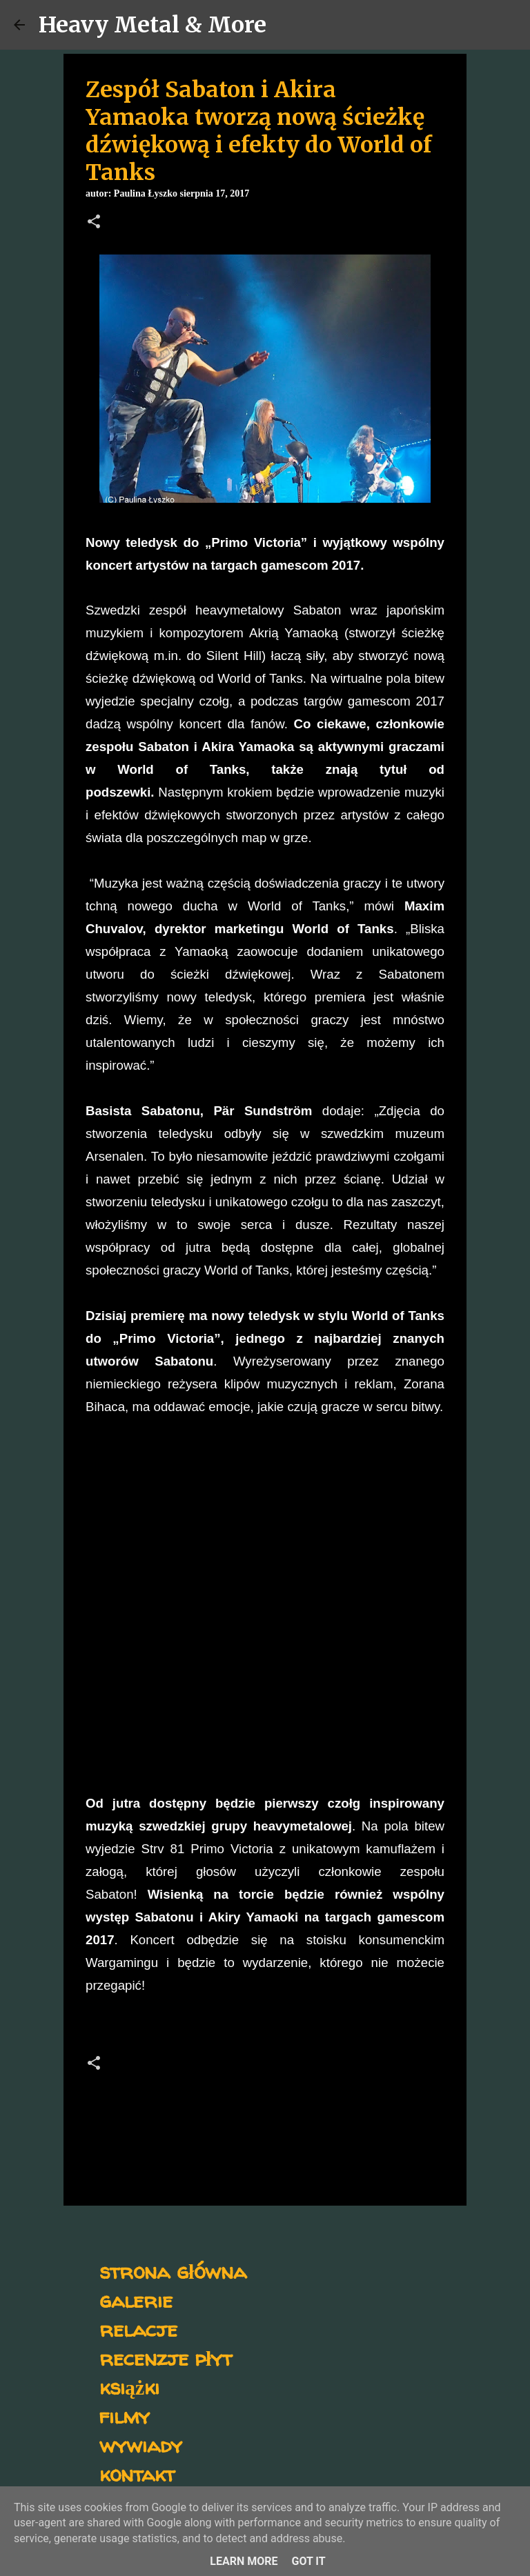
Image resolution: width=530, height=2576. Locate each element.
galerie (136, 2300)
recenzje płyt (165, 2358)
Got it (308, 2561)
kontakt (137, 2473)
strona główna (172, 2271)
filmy (124, 2416)
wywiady (140, 2444)
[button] (94, 222)
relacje (138, 2329)
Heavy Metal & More (152, 25)
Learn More (243, 2561)
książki (129, 2387)
